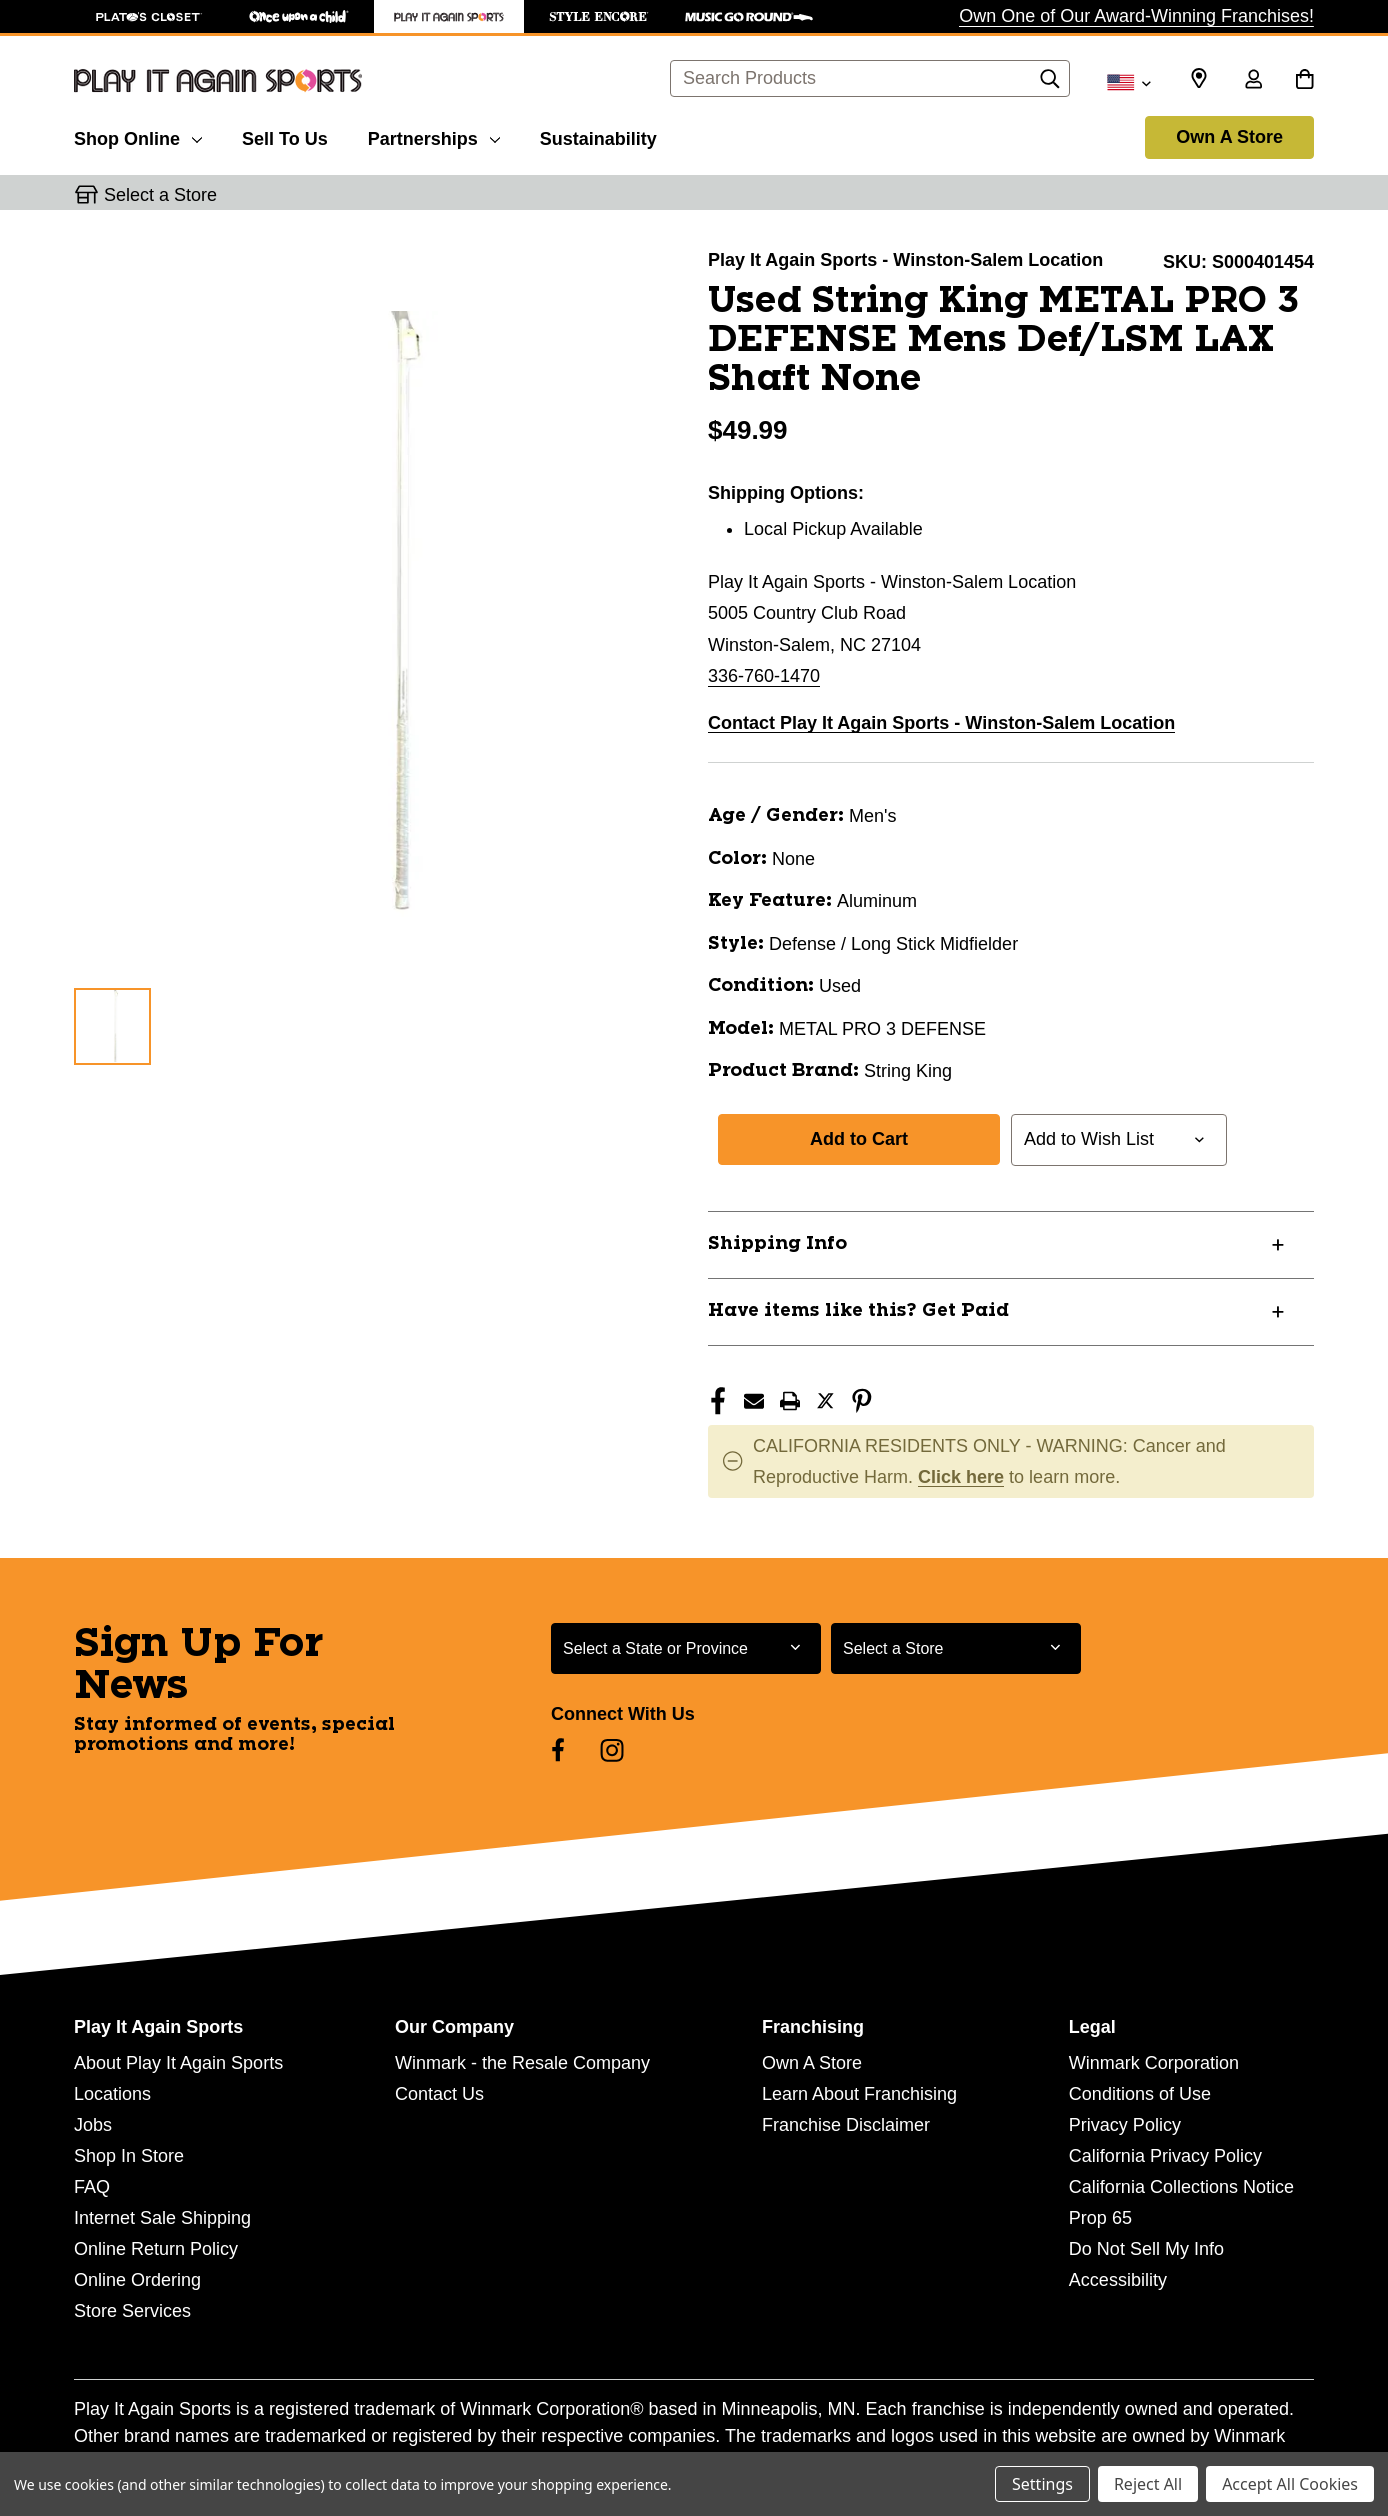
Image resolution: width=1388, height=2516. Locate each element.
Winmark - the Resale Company (522, 2063)
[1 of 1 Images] (112, 1026)
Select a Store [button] (160, 195)
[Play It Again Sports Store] (449, 16)
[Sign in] (1253, 81)
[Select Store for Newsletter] (956, 1648)
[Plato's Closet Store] (149, 16)
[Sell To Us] (285, 136)
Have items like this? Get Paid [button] (858, 1311)
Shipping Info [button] (777, 1244)
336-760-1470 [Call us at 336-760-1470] (764, 676)
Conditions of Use (1140, 2094)
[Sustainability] (598, 136)
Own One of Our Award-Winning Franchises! (1136, 16)
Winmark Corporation (1154, 2063)
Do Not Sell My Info (1146, 2249)
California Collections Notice (1181, 2187)
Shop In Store (129, 2156)
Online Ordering (137, 2280)
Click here (961, 1477)
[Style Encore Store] (599, 16)
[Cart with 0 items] (1304, 81)
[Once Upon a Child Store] (299, 16)
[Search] (1050, 84)
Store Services (132, 2311)
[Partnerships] (434, 136)
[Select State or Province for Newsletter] (686, 1648)
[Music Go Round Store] (749, 16)
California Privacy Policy (1165, 2156)
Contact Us (439, 2094)
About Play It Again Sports (178, 2063)
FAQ (92, 2187)
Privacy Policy (1125, 2125)
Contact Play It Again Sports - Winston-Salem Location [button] (941, 723)
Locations (112, 2094)
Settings (1042, 2484)
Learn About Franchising (859, 2094)
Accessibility (1118, 2280)
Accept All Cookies (1290, 2484)
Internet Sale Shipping (162, 2218)
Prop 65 (1100, 2218)
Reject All (1148, 2484)
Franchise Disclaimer (846, 2125)
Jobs (93, 2125)
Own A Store (1229, 137)
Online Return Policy (156, 2249)
